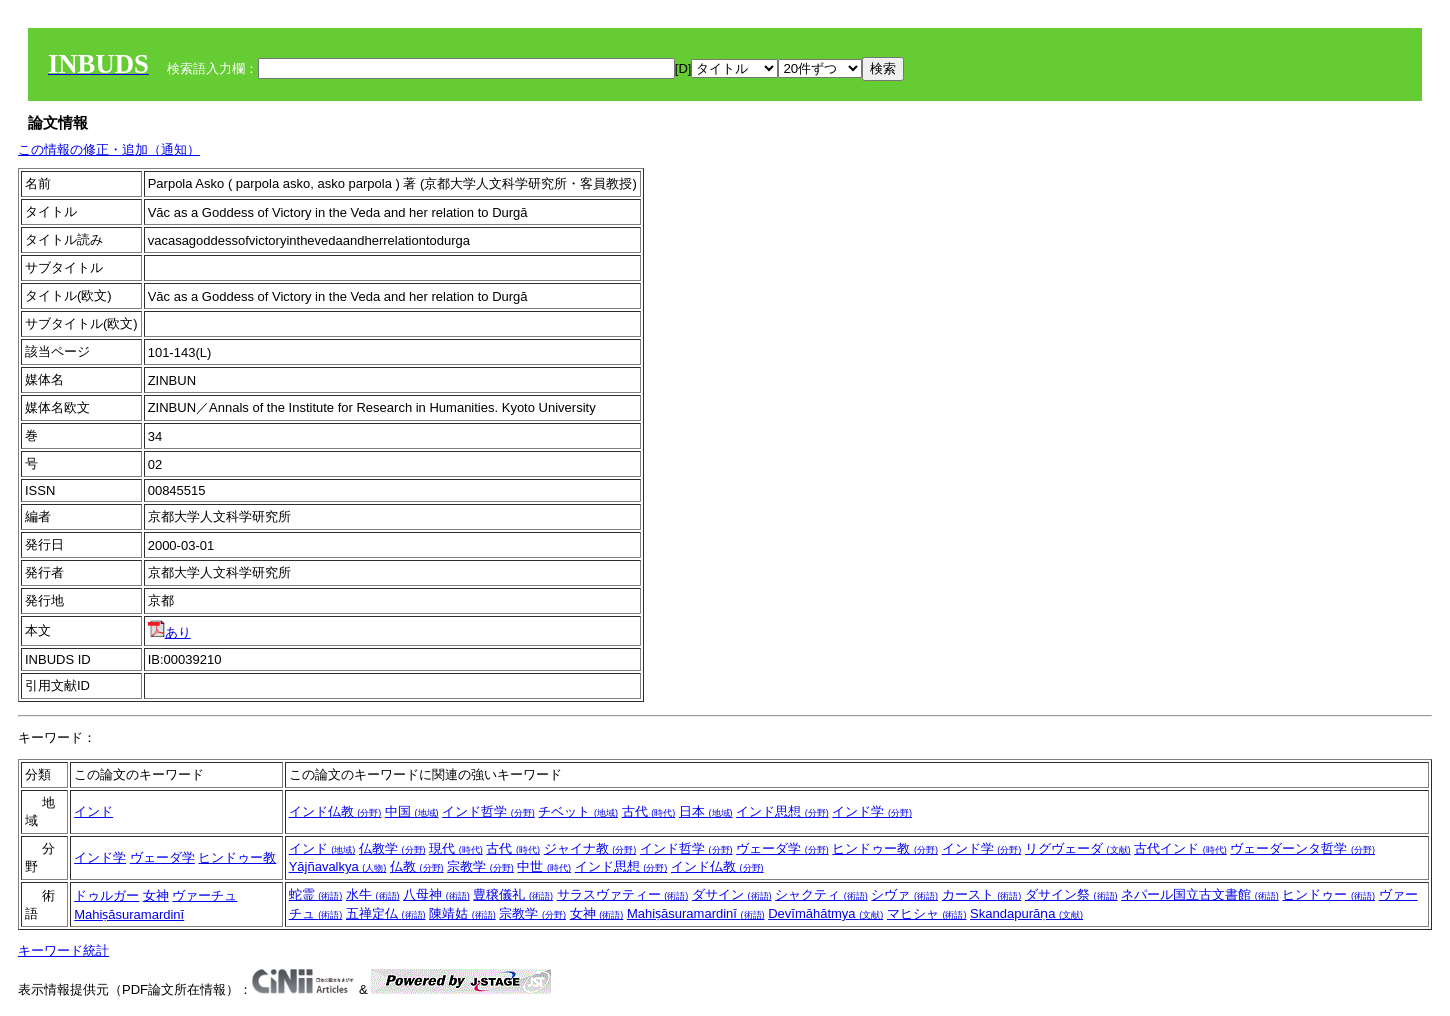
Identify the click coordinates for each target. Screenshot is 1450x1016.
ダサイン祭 (1071, 894)
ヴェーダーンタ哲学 (1302, 848)
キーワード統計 (63, 950)
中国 (412, 811)
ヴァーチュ (204, 895)
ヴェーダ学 (162, 857)
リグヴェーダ (1078, 848)
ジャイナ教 (590, 848)
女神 (156, 895)
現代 (456, 848)
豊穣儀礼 (513, 894)
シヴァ (904, 894)
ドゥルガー (106, 895)
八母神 (436, 894)
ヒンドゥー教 (237, 857)
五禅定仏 (386, 913)
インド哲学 (488, 811)
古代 (649, 811)
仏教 (417, 866)
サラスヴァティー (623, 894)
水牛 (373, 894)
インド (93, 811)
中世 (544, 866)
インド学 (872, 811)
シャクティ (821, 894)
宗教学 (480, 866)
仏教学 (392, 848)
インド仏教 (335, 811)
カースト (982, 894)
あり (169, 632)
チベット (578, 811)
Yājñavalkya (338, 866)
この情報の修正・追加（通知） (109, 149)
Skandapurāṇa (1026, 913)
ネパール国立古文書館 (1200, 894)
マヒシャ (927, 913)
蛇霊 (316, 894)
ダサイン (732, 894)
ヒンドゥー (1328, 894)
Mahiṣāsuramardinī (129, 914)
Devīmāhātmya (825, 913)
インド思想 (782, 811)
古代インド (1180, 848)
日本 (706, 811)
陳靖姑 (462, 913)
